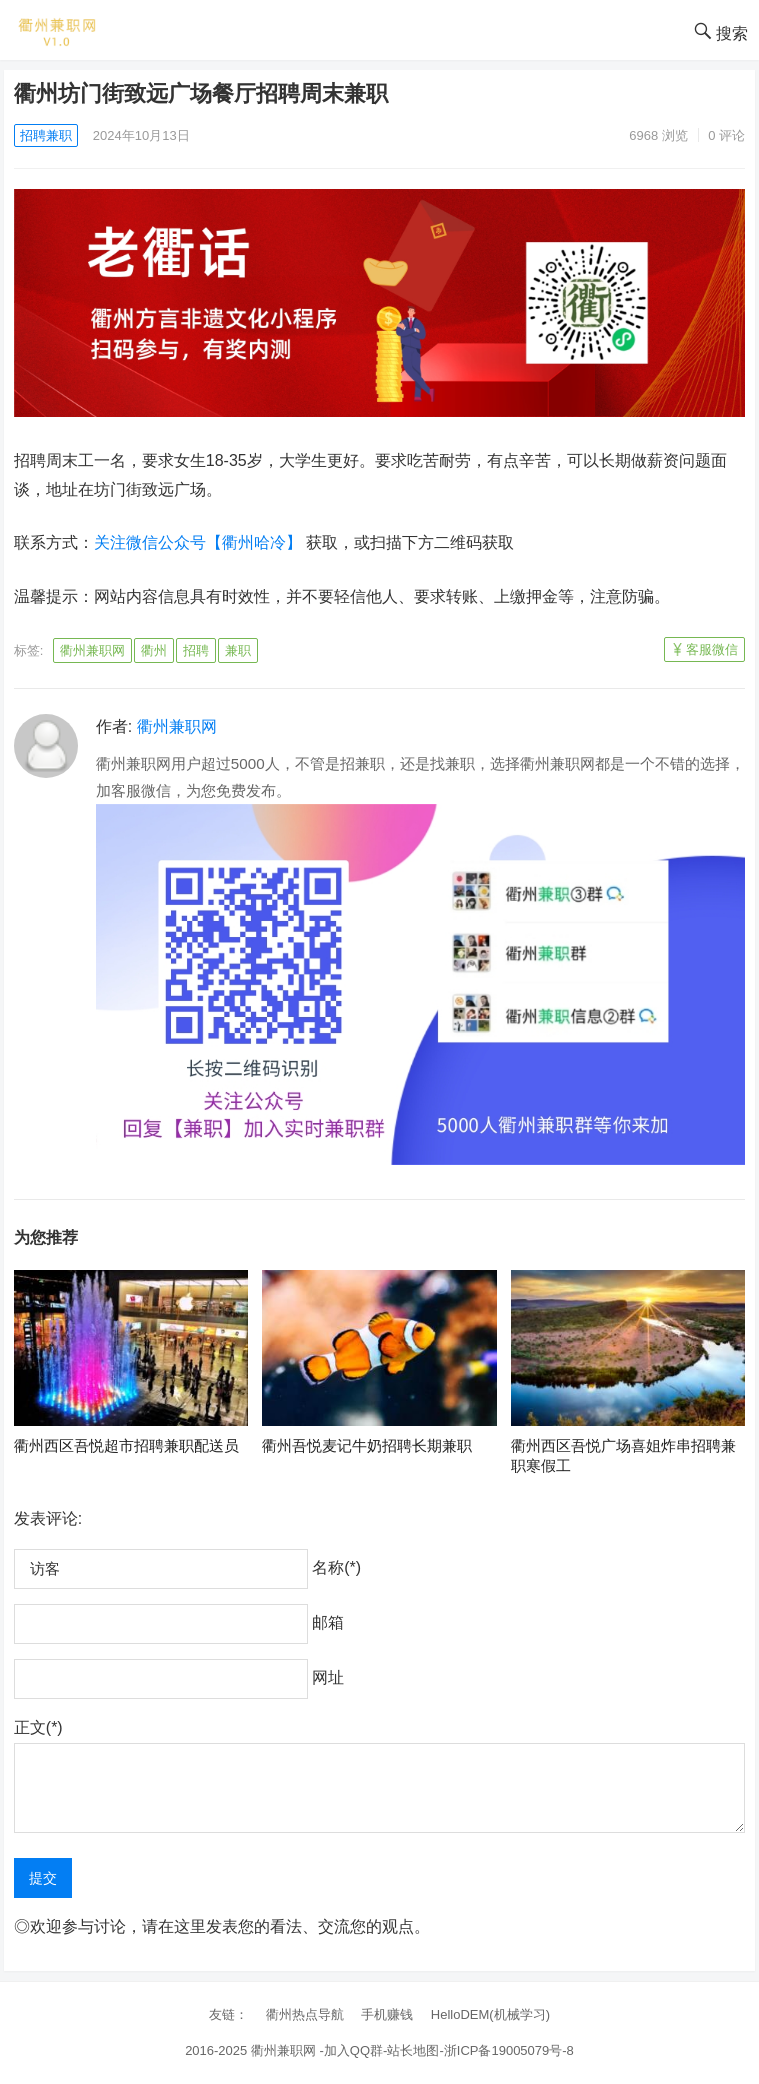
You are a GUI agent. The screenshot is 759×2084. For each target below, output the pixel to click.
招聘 (196, 650)
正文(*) (38, 1727)
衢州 (154, 650)
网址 (328, 1677)
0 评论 (726, 135)
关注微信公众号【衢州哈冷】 (198, 542)
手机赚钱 (387, 2014)
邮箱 (328, 1622)
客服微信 (712, 649)
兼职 (238, 650)
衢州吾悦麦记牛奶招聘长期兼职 (367, 1445)
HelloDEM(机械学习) (490, 2014)
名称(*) (336, 1567)
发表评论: (48, 1518)
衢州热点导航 (305, 2014)
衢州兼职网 (92, 650)
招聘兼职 (46, 135)
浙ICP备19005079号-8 (509, 2050)
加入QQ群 (353, 2050)
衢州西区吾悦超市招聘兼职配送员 (126, 1445)
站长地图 (413, 2050)
